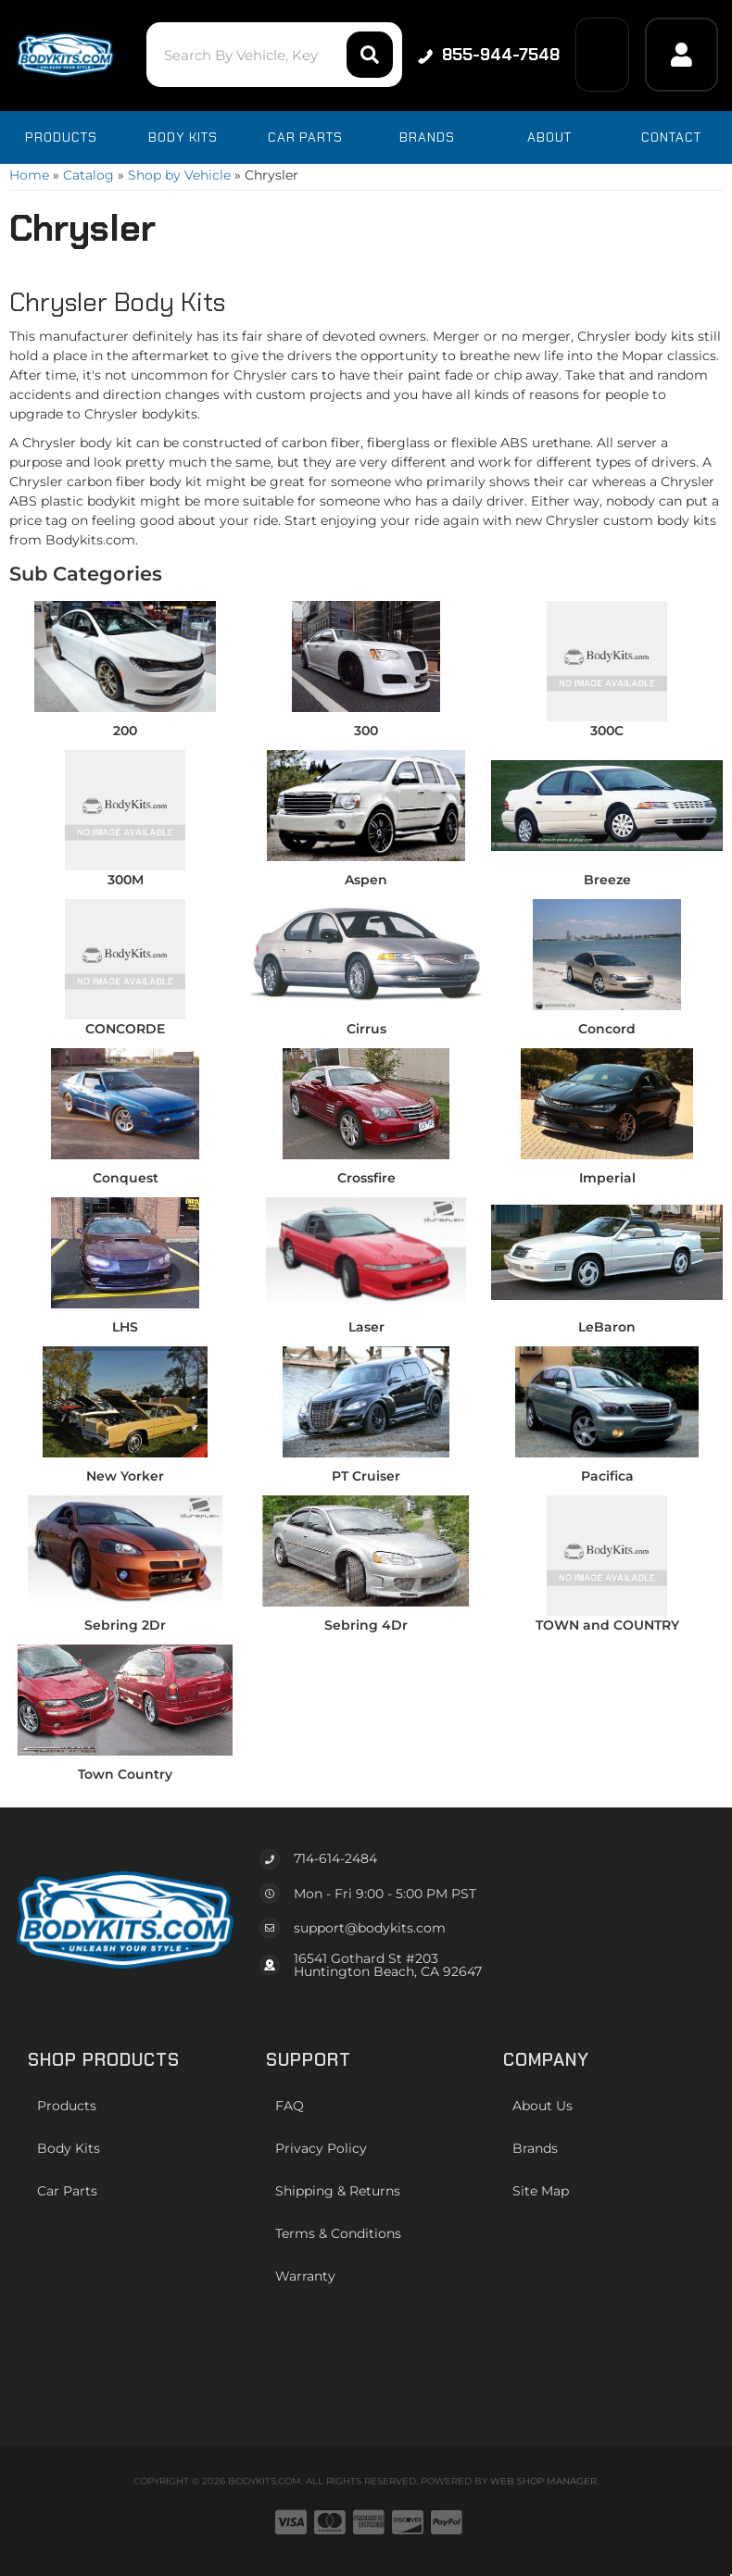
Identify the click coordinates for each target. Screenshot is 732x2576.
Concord (607, 1028)
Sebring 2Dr (125, 1625)
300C (607, 730)
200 (125, 730)
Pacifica (607, 1476)
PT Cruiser (366, 1476)
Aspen (366, 879)
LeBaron (607, 1327)
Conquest (125, 1177)
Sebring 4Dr (366, 1625)
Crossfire (366, 1177)
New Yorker (125, 1476)
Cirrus (366, 1028)
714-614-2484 (335, 1858)
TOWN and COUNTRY (607, 1625)
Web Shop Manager (543, 2481)
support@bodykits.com (370, 1927)
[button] (273, 54)
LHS (125, 1327)
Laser (366, 1327)
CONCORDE (125, 1028)
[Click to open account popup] (681, 55)
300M (125, 879)
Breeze (607, 879)
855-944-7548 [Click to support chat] (488, 55)
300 (366, 730)
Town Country (125, 1774)
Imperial (607, 1177)
